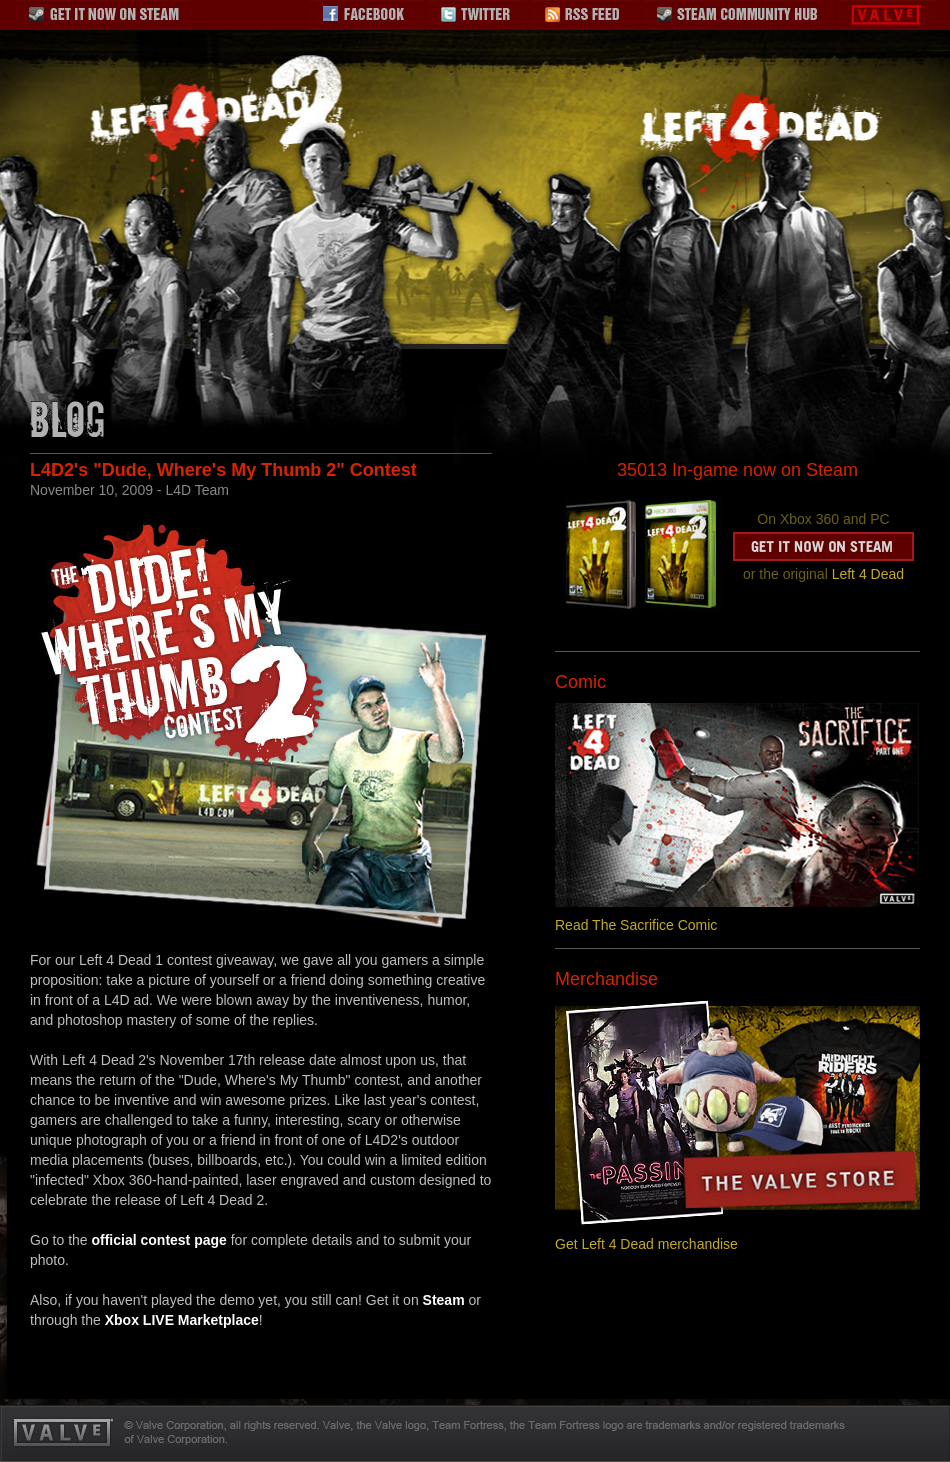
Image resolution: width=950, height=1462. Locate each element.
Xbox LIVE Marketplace (182, 1320)
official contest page (158, 1240)
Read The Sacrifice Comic (636, 925)
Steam (444, 1300)
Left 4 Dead (868, 574)
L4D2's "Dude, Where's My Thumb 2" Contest (223, 470)
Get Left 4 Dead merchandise (646, 1244)
